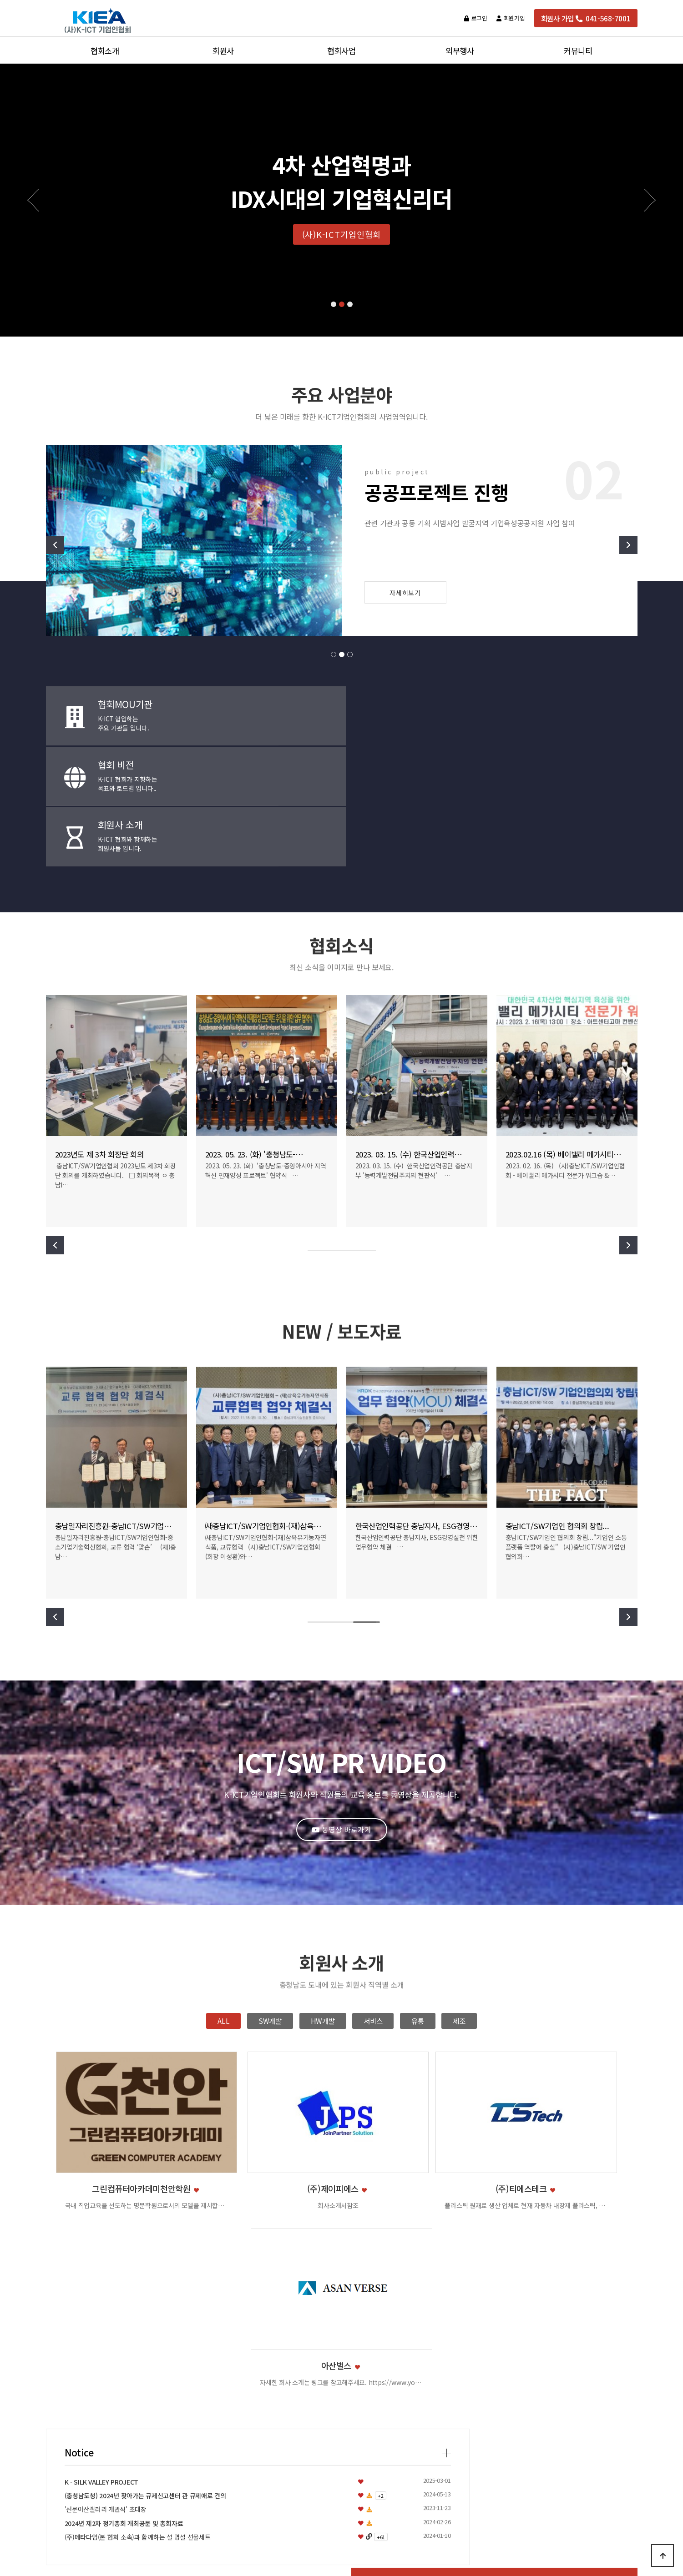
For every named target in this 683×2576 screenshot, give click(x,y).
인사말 (104, 2377)
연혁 (105, 2432)
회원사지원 (223, 2432)
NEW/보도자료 (578, 2391)
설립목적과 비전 (105, 2391)
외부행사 (459, 2357)
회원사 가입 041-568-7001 (586, 18)
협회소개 (105, 2357)
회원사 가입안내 (223, 2405)
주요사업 (104, 2405)
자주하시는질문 (578, 2405)
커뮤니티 (578, 2357)
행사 (459, 2405)
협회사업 (341, 2357)
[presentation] (35, 2288)
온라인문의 (578, 2419)
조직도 (104, 2419)
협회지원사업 (341, 2377)
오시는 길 (104, 2460)
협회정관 (104, 2446)
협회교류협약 (341, 2419)
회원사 (223, 2357)
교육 (459, 2391)
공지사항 (578, 2377)
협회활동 (341, 2405)
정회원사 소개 (223, 2377)
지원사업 (459, 2377)
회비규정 (223, 2419)
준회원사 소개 (223, 2391)
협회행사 (341, 2391)
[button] (333, 304)
